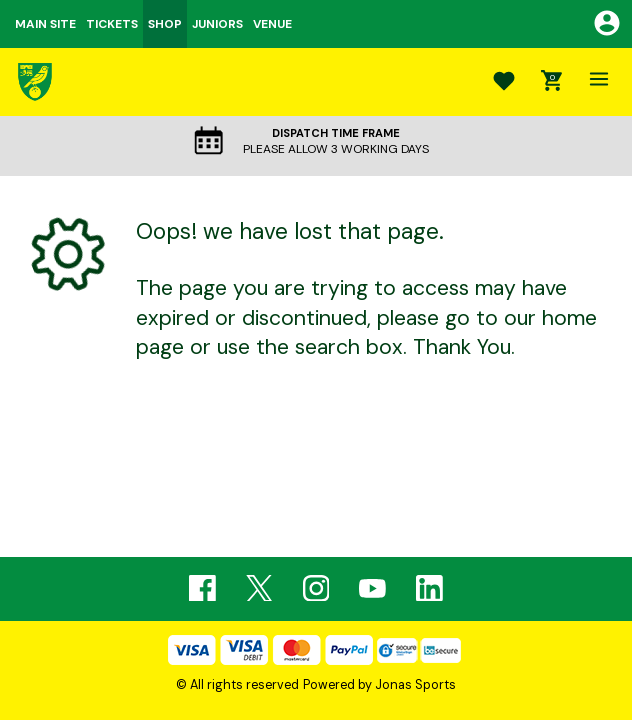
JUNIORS (217, 24)
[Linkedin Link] (429, 588)
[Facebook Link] (202, 588)
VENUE (272, 24)
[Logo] (35, 81)
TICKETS (112, 24)
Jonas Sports (415, 685)
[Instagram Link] (316, 588)
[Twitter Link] (259, 588)
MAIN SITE (45, 24)
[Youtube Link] (372, 588)
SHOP (165, 24)
